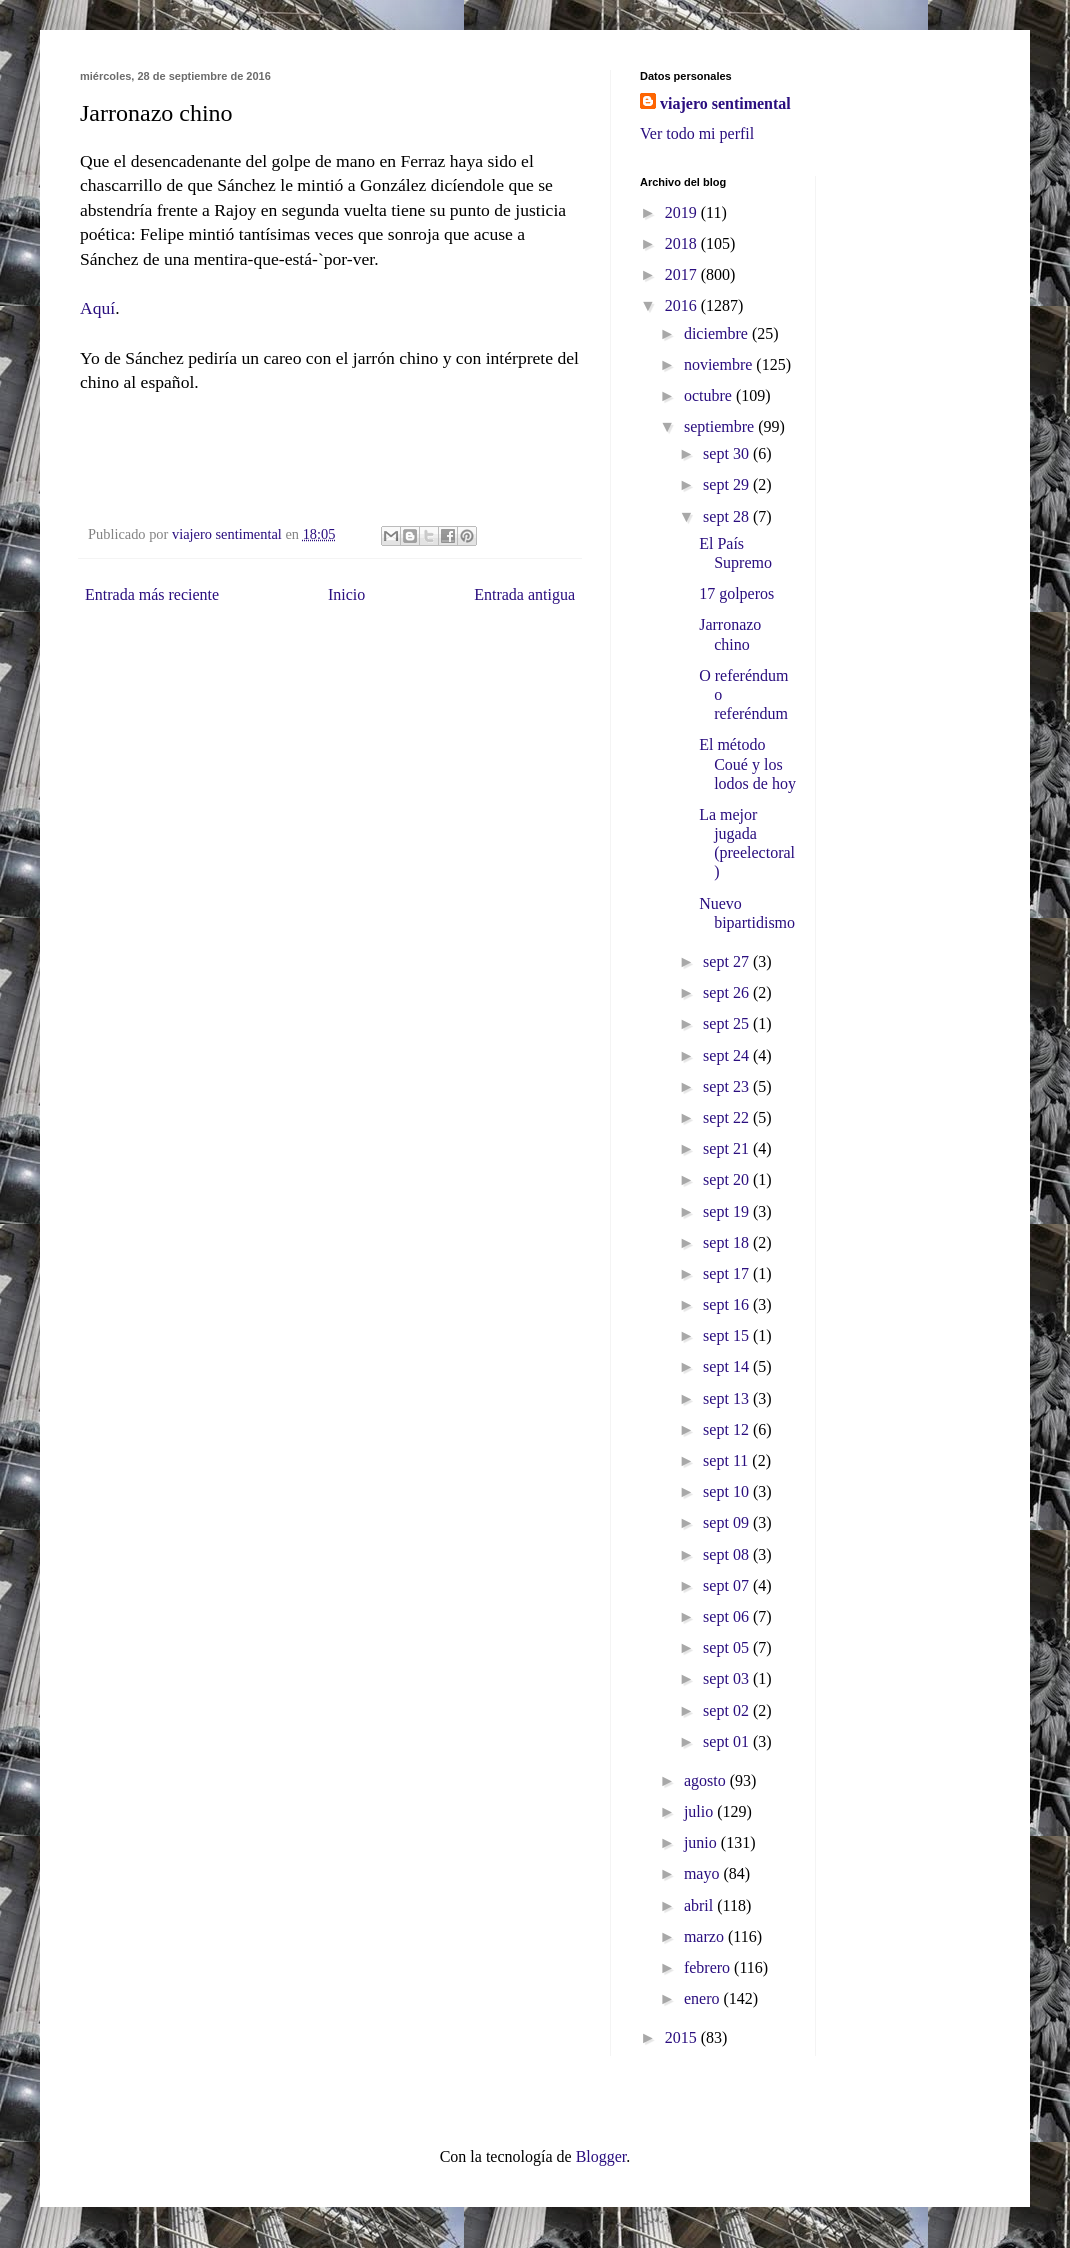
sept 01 (728, 1741)
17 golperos (736, 593)
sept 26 (728, 992)
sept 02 (728, 1710)
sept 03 (728, 1678)
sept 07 (728, 1585)
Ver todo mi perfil (697, 133)
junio (702, 1842)
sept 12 (728, 1429)
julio (700, 1811)
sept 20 (728, 1179)
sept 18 (728, 1242)
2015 (683, 2037)
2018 (683, 243)
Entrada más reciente (152, 594)
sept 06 (728, 1616)
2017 (683, 274)
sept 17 (728, 1273)
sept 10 (728, 1491)
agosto (707, 1780)
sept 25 (728, 1023)
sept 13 (728, 1398)
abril (700, 1905)
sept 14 (728, 1366)
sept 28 (728, 516)
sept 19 (728, 1211)
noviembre (720, 364)
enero (704, 1998)
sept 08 (728, 1554)
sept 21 (728, 1148)
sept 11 (727, 1460)
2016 (683, 305)
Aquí (97, 308)
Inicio (346, 594)
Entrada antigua (524, 594)
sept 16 (728, 1304)
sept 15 (728, 1335)
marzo (706, 1936)
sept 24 (728, 1055)
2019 (683, 212)
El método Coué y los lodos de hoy (747, 763)
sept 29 (728, 484)
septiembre (721, 426)
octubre (710, 395)
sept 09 (728, 1522)
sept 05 (728, 1647)
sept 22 (728, 1117)
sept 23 (728, 1086)
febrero (709, 1967)
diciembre (718, 333)
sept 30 (728, 453)
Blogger (601, 2156)
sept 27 (728, 961)
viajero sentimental (725, 103)
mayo (704, 1873)
